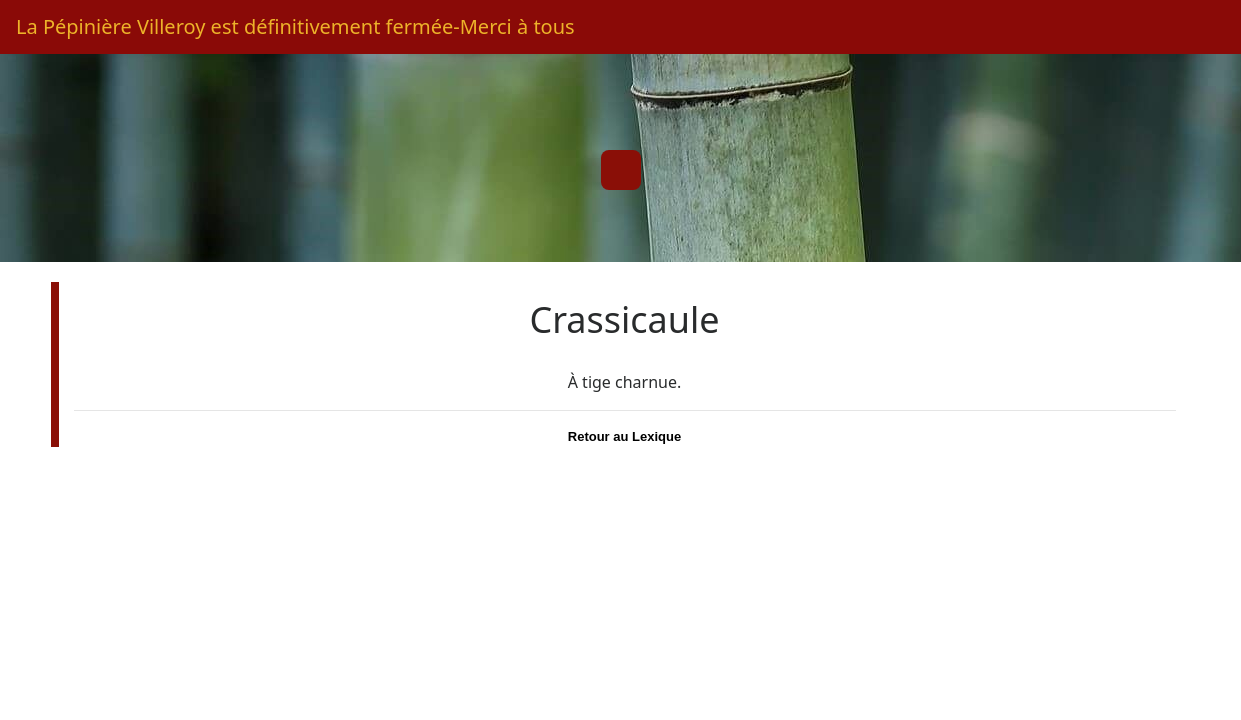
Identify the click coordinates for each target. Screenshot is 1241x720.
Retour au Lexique (624, 436)
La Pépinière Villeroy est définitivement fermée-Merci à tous (295, 26)
